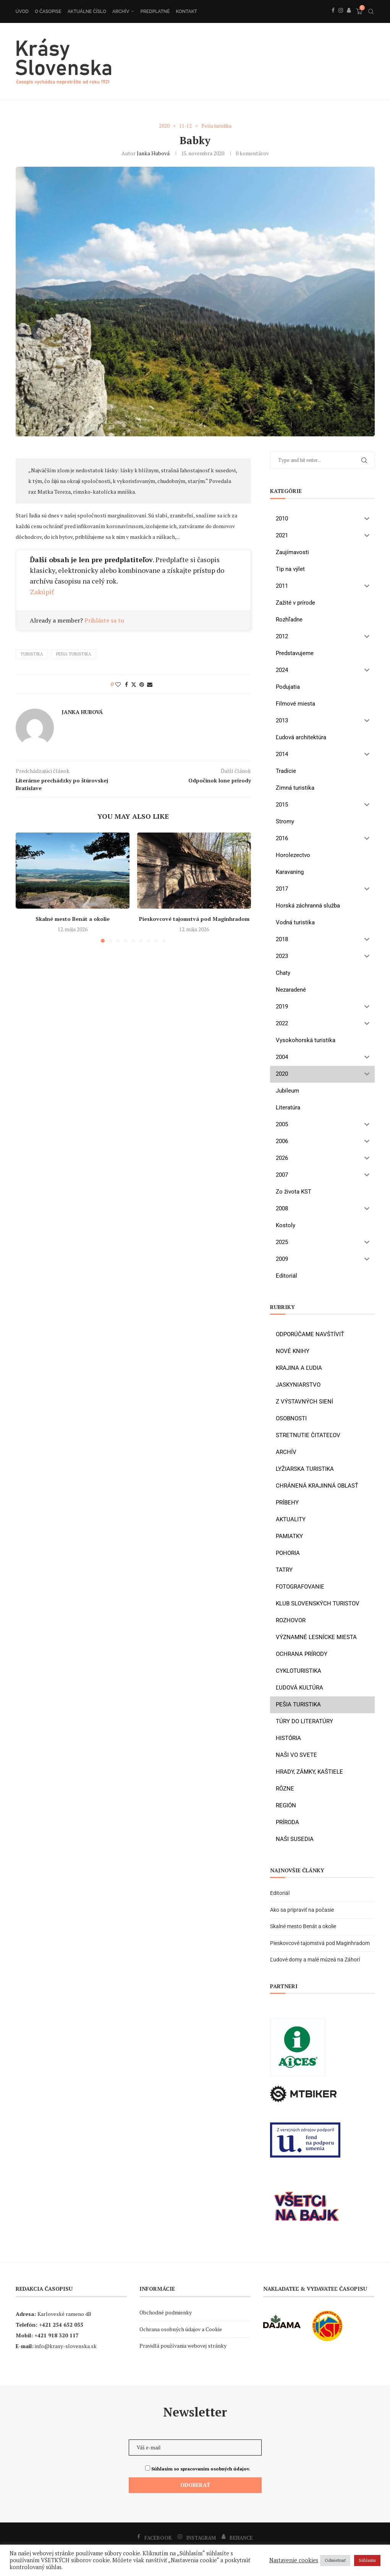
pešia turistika (73, 654)
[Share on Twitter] (133, 684)
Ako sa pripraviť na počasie (302, 1910)
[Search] (371, 11)
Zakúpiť (42, 592)
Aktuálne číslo (87, 11)
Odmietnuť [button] (335, 2560)
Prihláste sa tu (104, 620)
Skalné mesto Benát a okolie (73, 918)
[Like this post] (118, 684)
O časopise (48, 11)
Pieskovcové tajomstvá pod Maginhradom (194, 918)
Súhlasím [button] (367, 2560)
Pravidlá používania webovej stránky (183, 2345)
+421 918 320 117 (56, 2335)
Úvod (22, 11)
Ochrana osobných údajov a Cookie (180, 2329)
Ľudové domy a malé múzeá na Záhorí (315, 1959)
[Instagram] (340, 19)
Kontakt (186, 11)
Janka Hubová (153, 153)
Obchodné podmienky (165, 2312)
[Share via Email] (149, 684)
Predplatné (155, 11)
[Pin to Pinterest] (141, 684)
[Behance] (349, 19)
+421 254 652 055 (61, 2324)
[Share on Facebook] (126, 684)
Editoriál (280, 1893)
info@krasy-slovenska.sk (66, 2346)
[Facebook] (333, 19)
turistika (32, 654)
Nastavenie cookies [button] (293, 2560)
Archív (120, 11)
